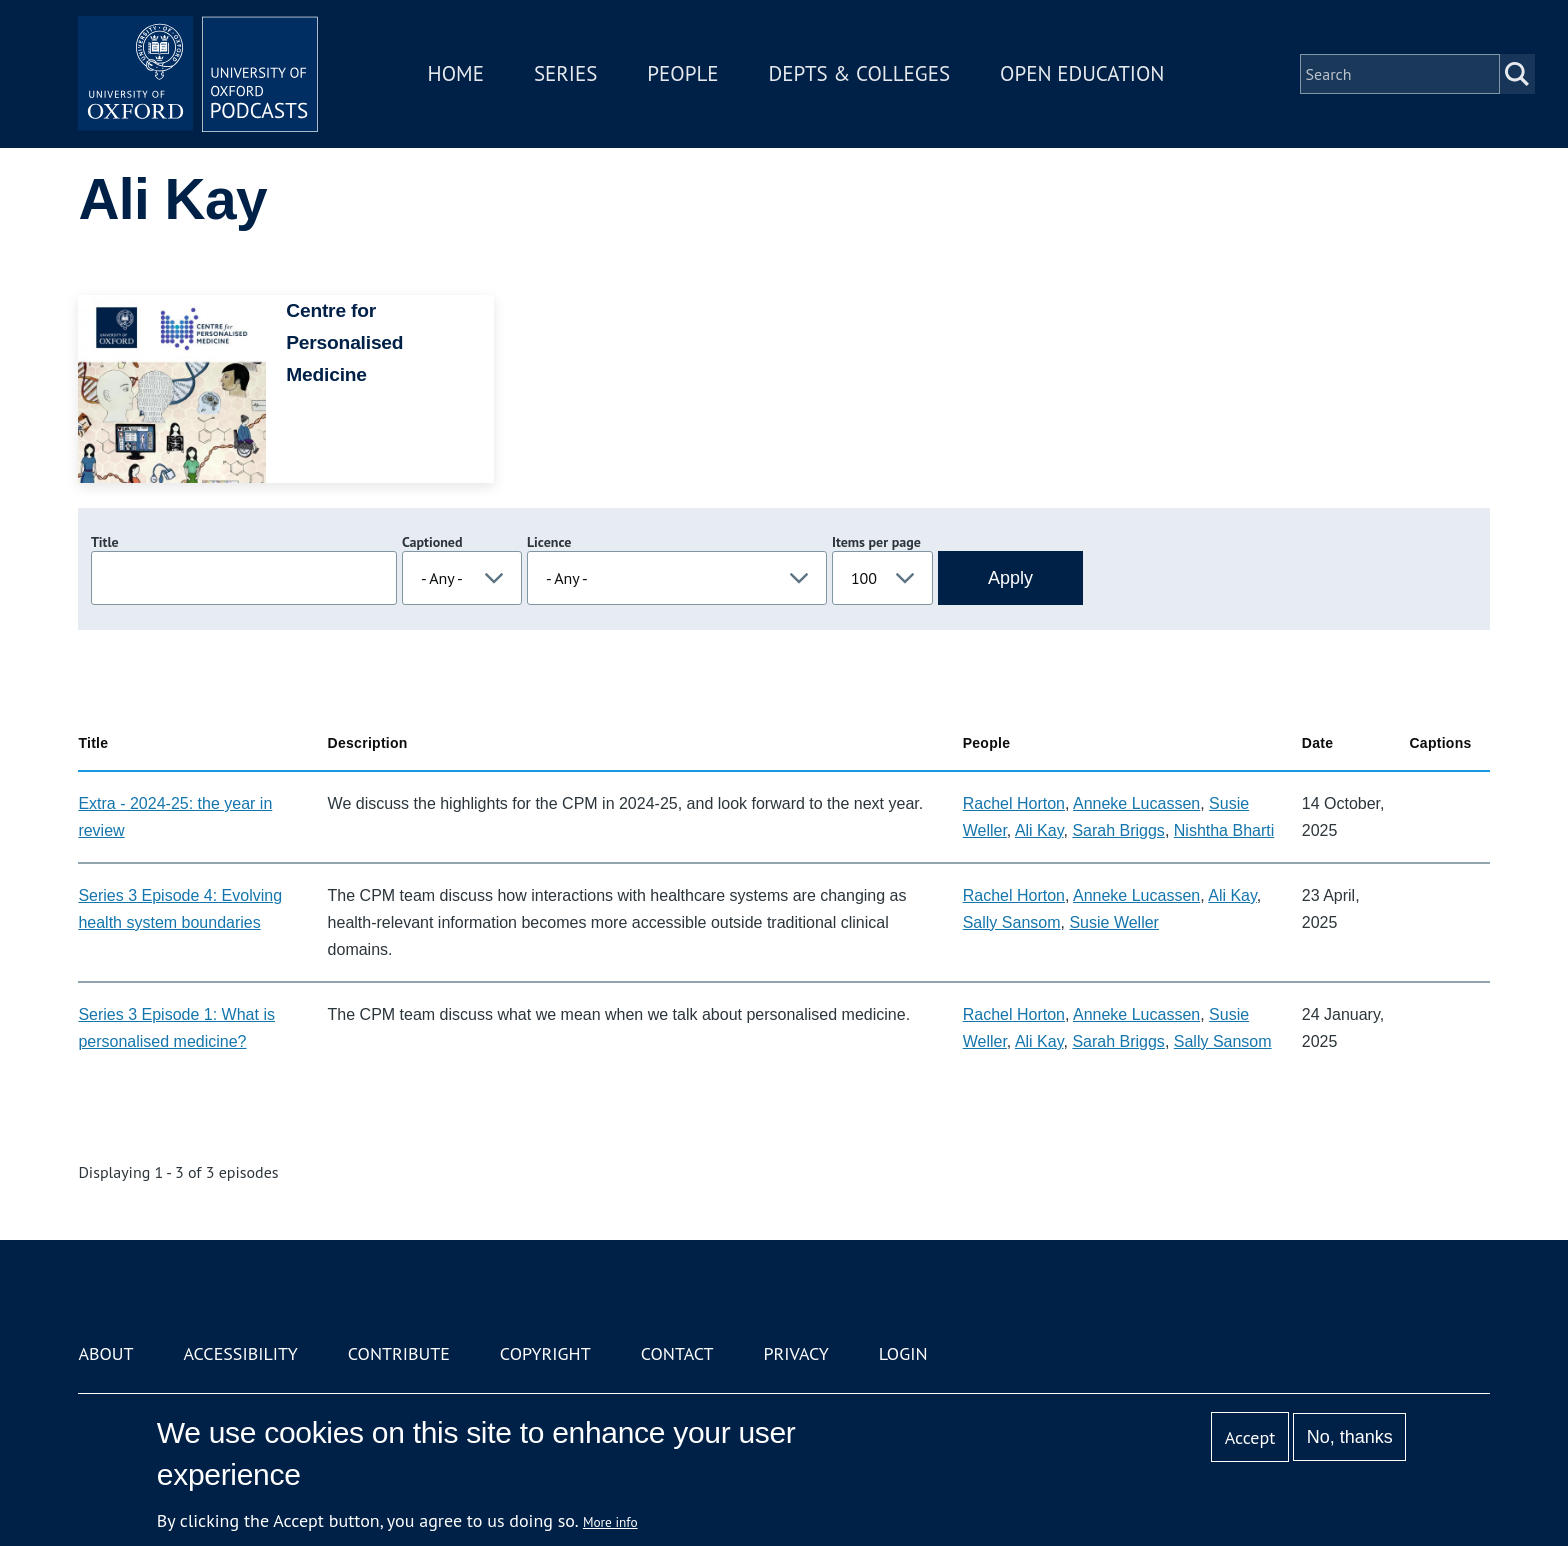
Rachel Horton (1014, 803)
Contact (677, 1353)
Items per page (876, 542)
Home (456, 73)
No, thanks (1350, 1437)
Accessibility (240, 1353)
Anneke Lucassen (1136, 803)
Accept (1250, 1437)
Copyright (545, 1353)
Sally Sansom (1012, 922)
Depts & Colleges (860, 73)
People (682, 73)
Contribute (399, 1353)
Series (565, 73)
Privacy (796, 1353)
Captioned (432, 542)
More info (610, 1522)
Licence (549, 542)
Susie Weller (1114, 922)
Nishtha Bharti (1224, 830)
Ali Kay (1039, 830)
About (105, 1353)
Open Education (1082, 73)
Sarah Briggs (1118, 830)
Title (105, 542)
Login (903, 1353)
